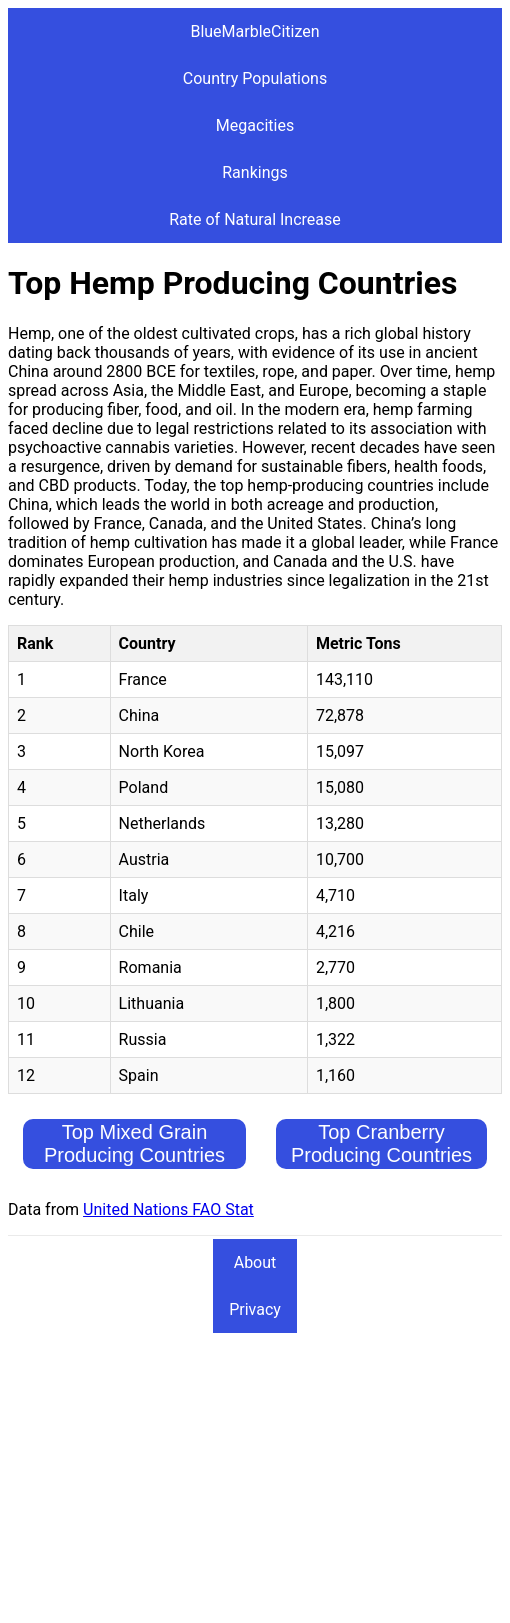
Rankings (254, 172)
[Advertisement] (255, 1475)
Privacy (255, 1309)
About (255, 1262)
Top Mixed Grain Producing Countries (134, 1143)
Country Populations (255, 78)
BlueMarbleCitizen (254, 31)
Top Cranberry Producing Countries (381, 1143)
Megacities (255, 125)
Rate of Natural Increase (255, 219)
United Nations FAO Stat (168, 1209)
